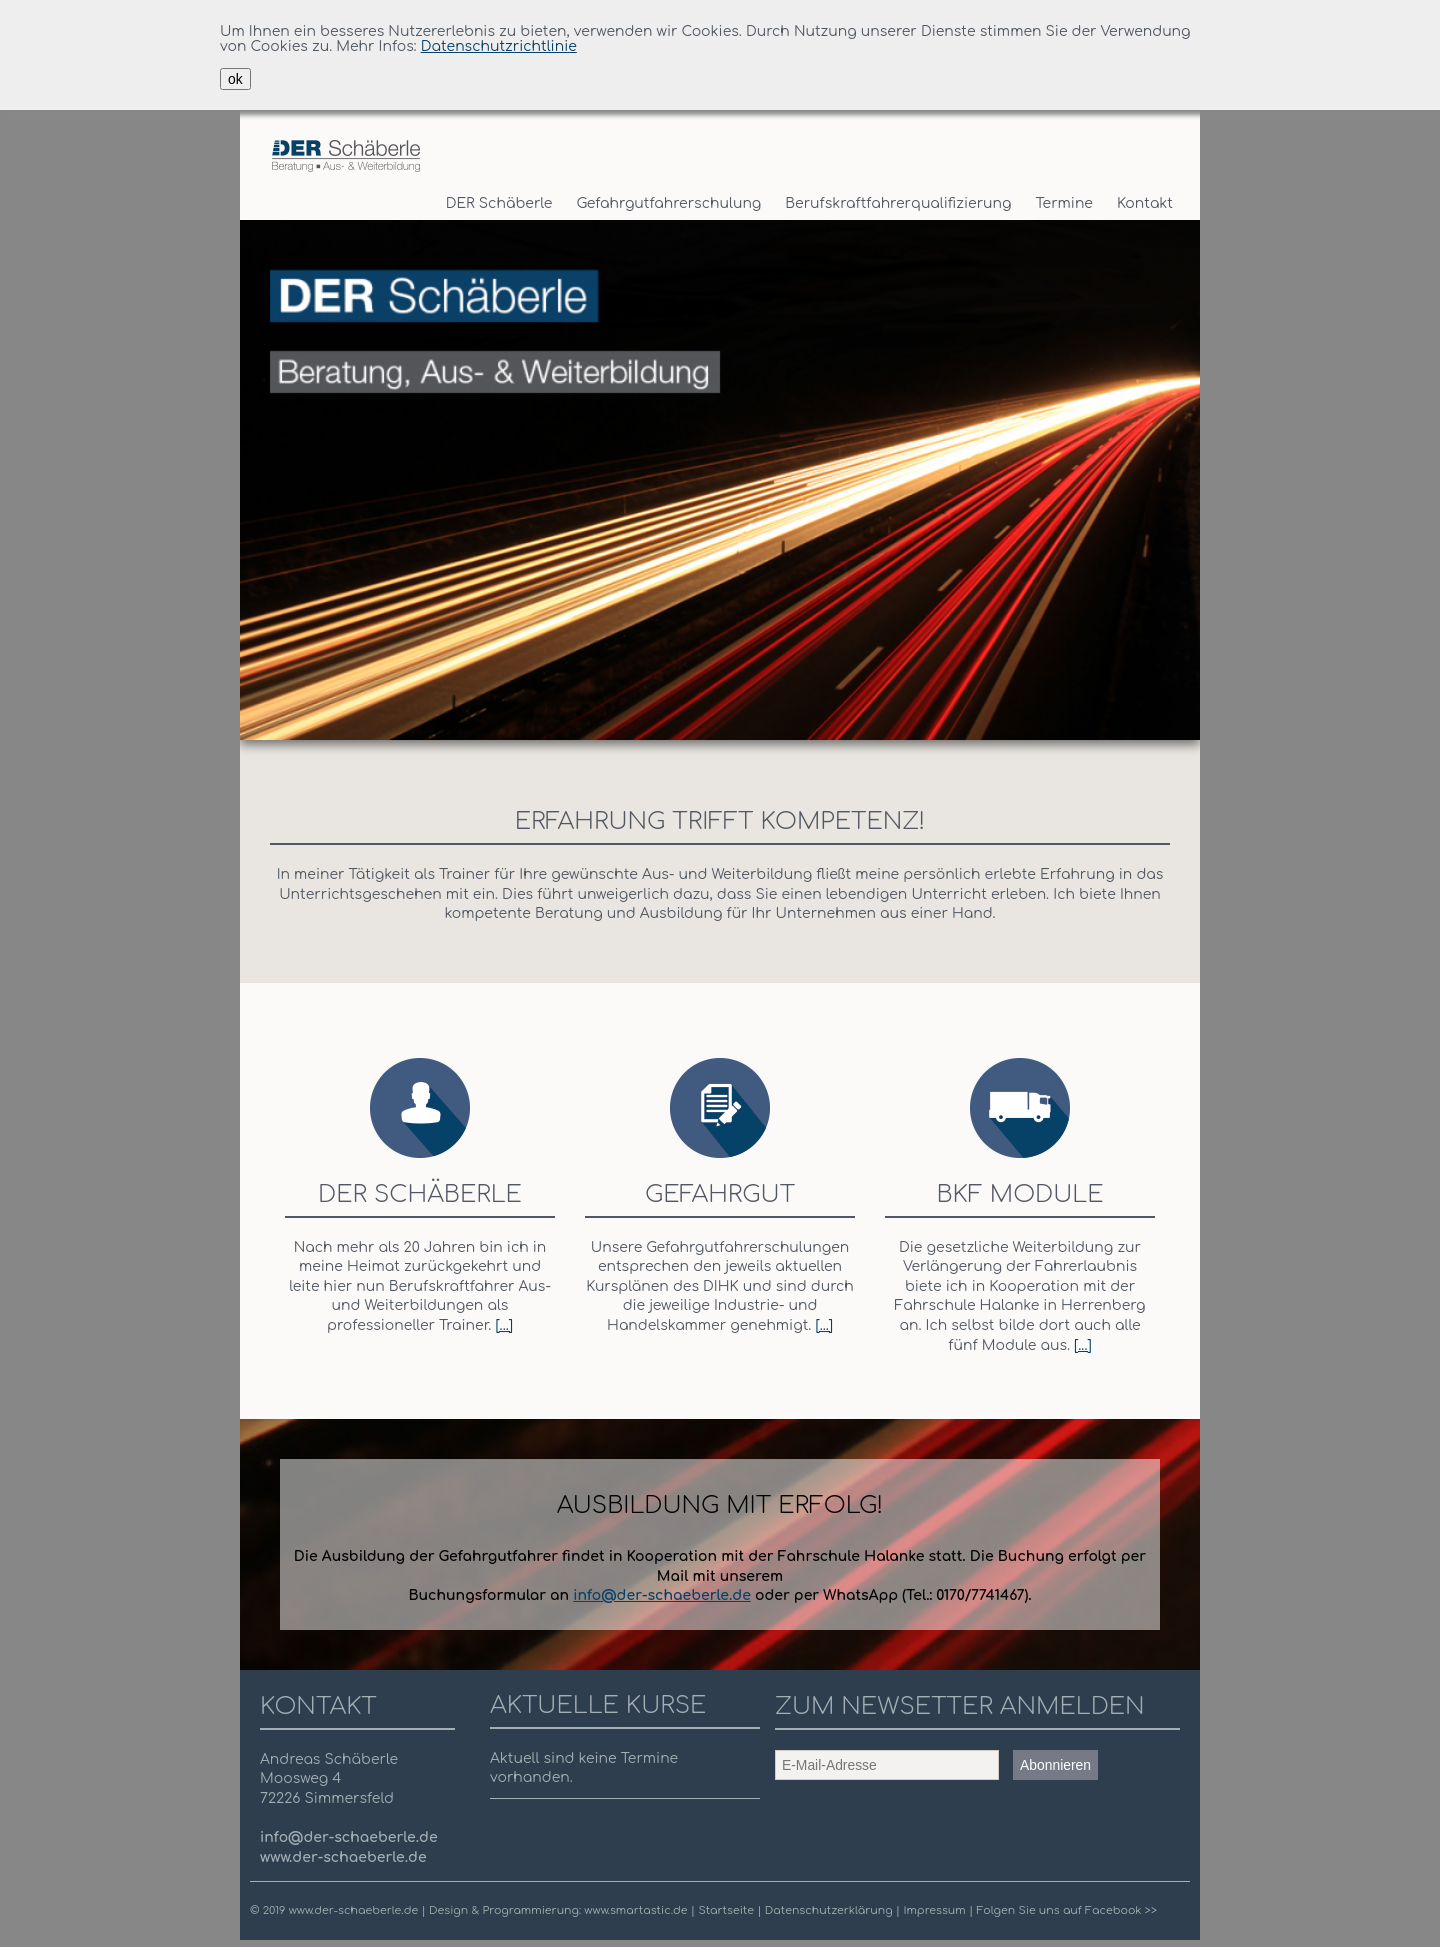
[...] (504, 1325)
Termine (1064, 203)
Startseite (727, 1910)
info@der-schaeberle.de (662, 1595)
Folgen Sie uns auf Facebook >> (1066, 1910)
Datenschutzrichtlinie (499, 46)
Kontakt (1145, 203)
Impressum (934, 1910)
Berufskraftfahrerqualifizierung (898, 203)
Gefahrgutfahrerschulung (668, 203)
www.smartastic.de (635, 1910)
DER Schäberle (499, 203)
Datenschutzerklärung (830, 1910)
